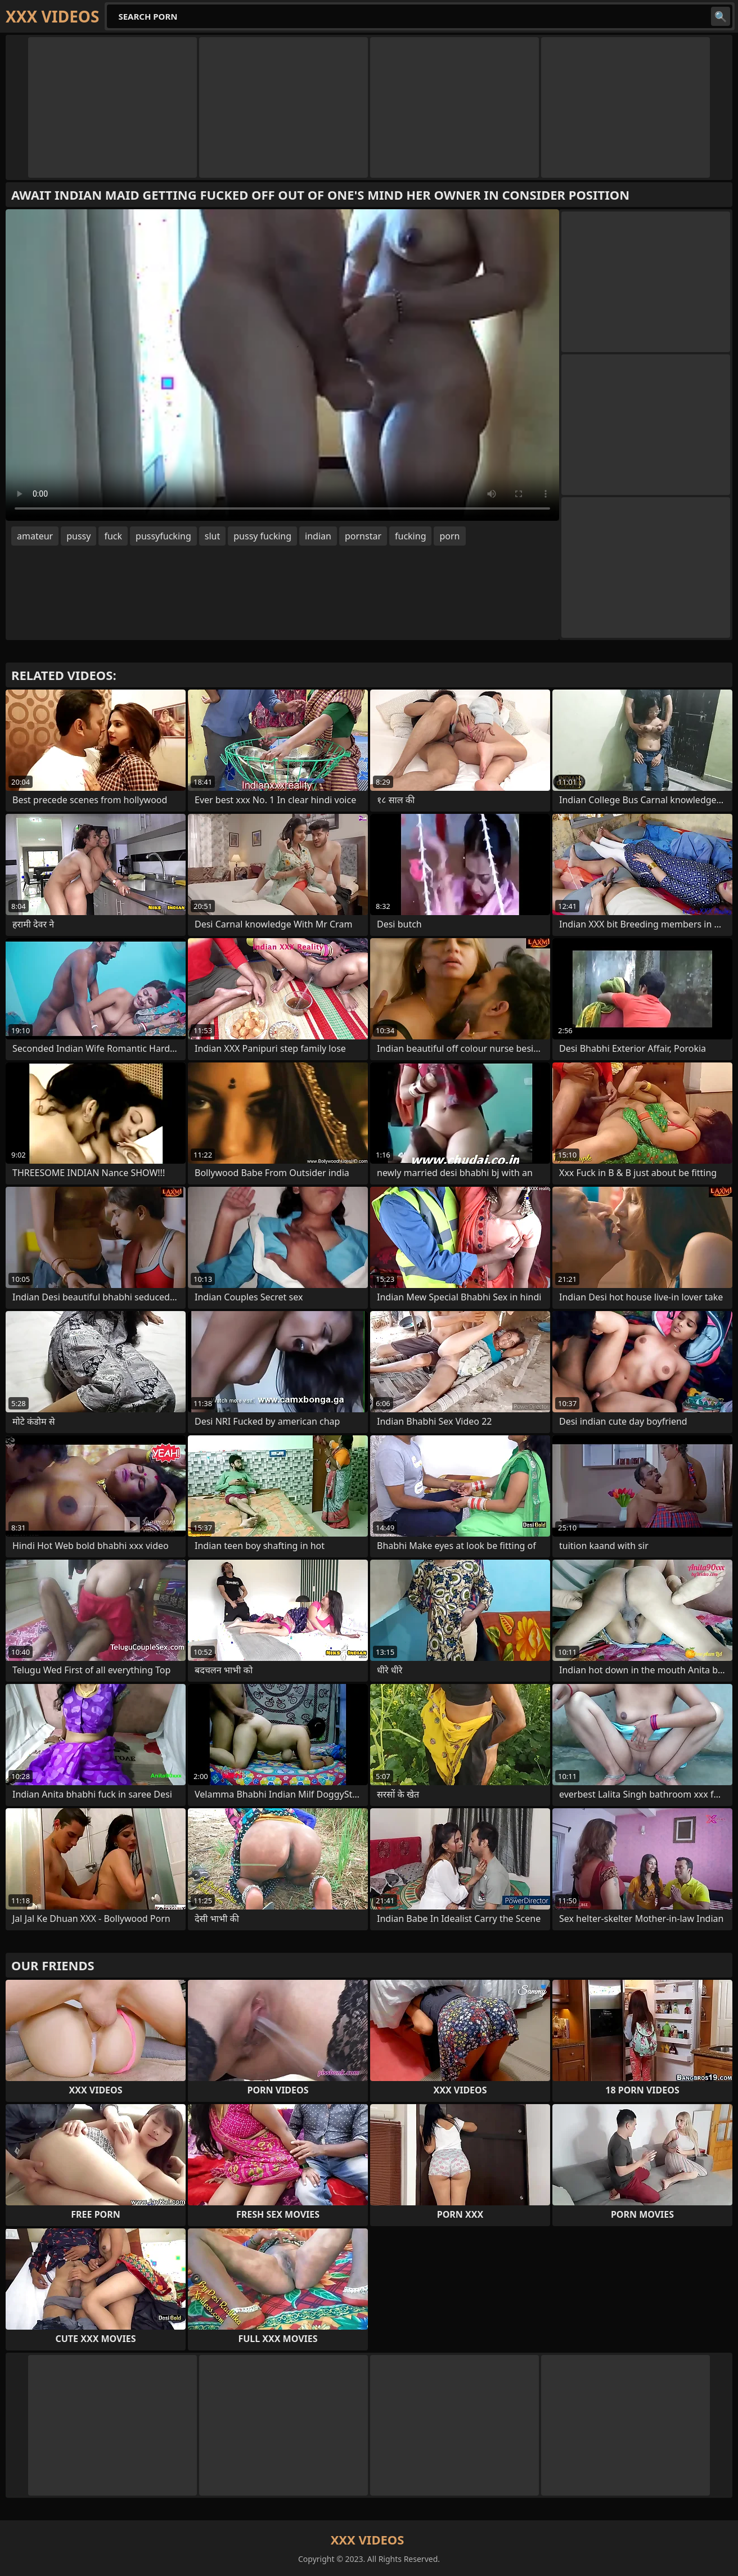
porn (449, 536)
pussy (78, 536)
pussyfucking (163, 536)
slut (212, 536)
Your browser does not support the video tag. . (282, 365)
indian (318, 536)
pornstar (363, 536)
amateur (35, 536)
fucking (410, 536)
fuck (113, 536)
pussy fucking (262, 536)
